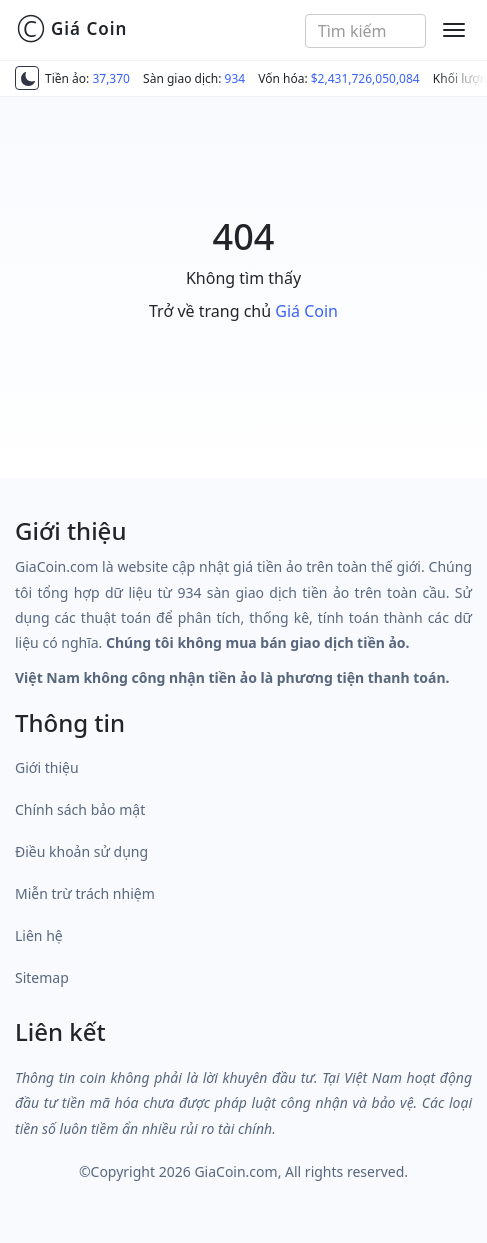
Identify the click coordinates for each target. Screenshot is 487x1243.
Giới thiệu (47, 767)
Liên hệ (39, 935)
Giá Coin (71, 29)
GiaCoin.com (235, 1171)
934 (235, 78)
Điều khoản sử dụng (81, 851)
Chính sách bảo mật (80, 809)
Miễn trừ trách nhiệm (85, 893)
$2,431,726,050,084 (365, 78)
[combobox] (365, 31)
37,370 (111, 78)
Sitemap (42, 977)
